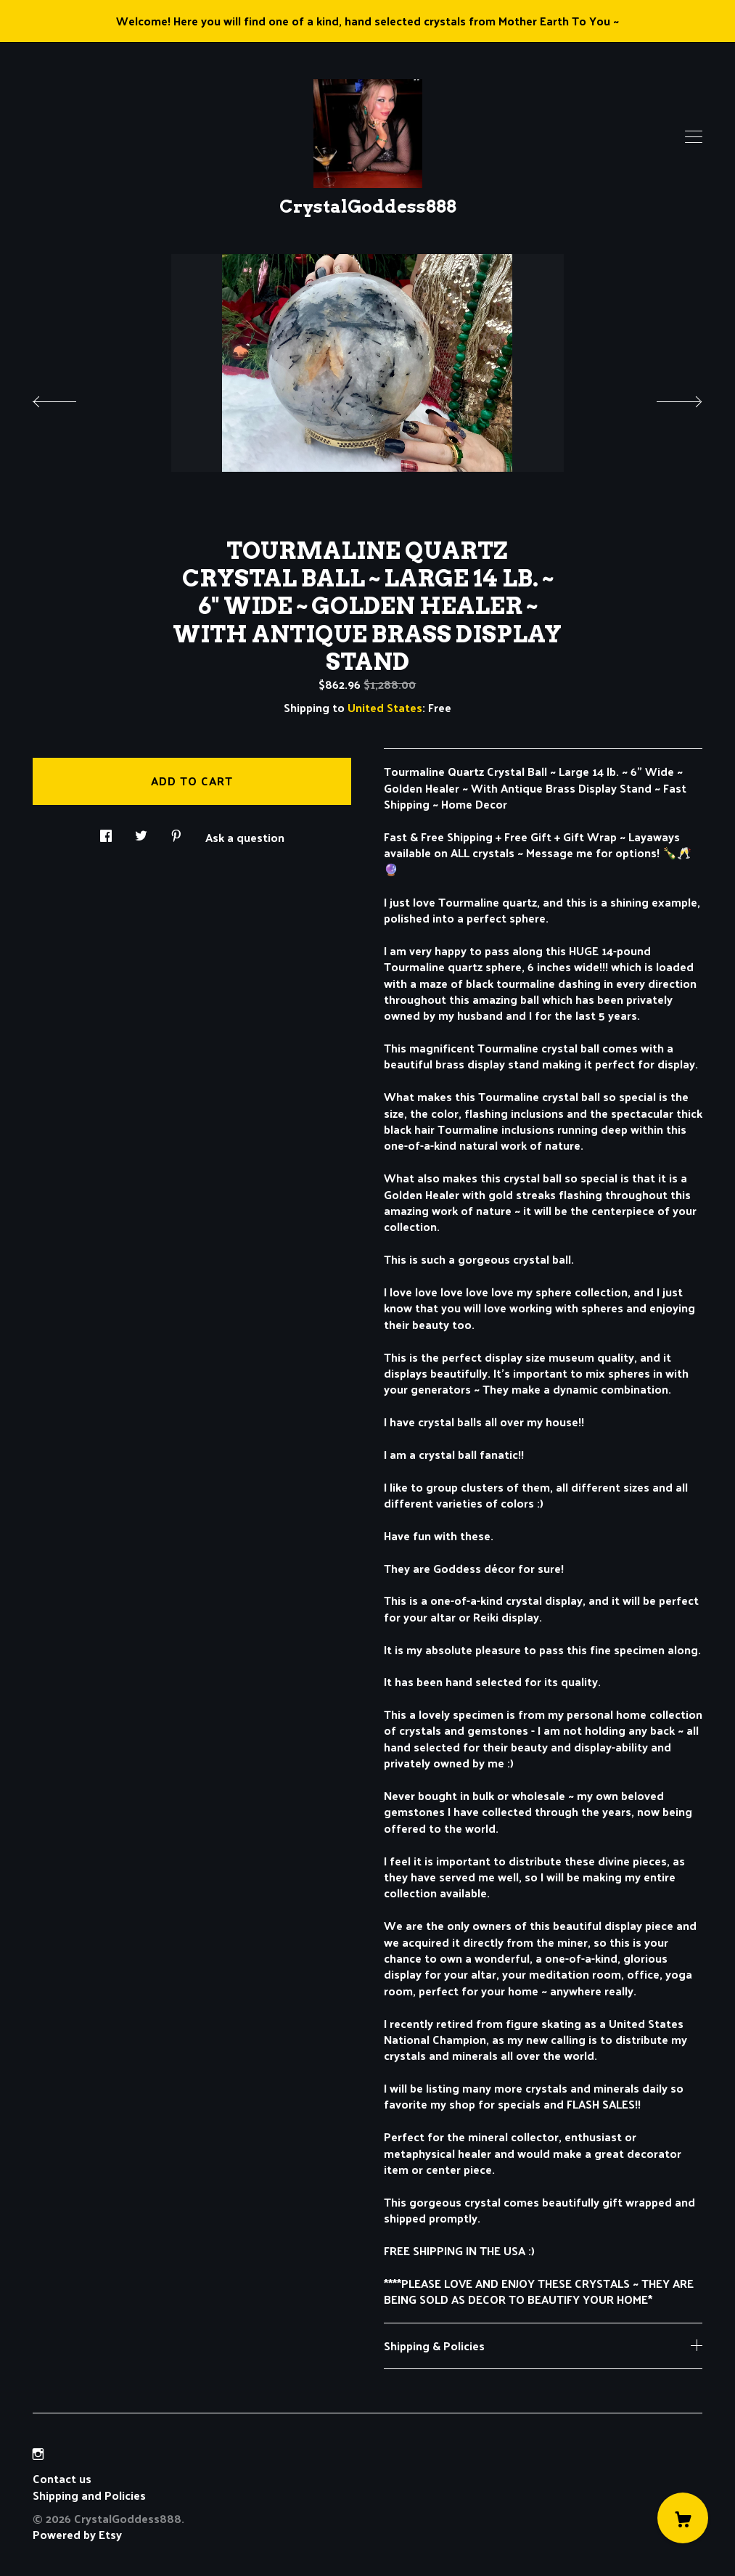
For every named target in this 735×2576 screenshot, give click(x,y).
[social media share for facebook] (106, 831)
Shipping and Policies (89, 2495)
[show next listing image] (666, 397)
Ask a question (244, 836)
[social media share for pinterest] (176, 831)
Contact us (62, 2479)
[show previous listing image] (69, 397)
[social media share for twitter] (141, 831)
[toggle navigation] (693, 137)
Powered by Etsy (77, 2534)
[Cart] (682, 2518)
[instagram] (38, 2453)
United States (385, 707)
